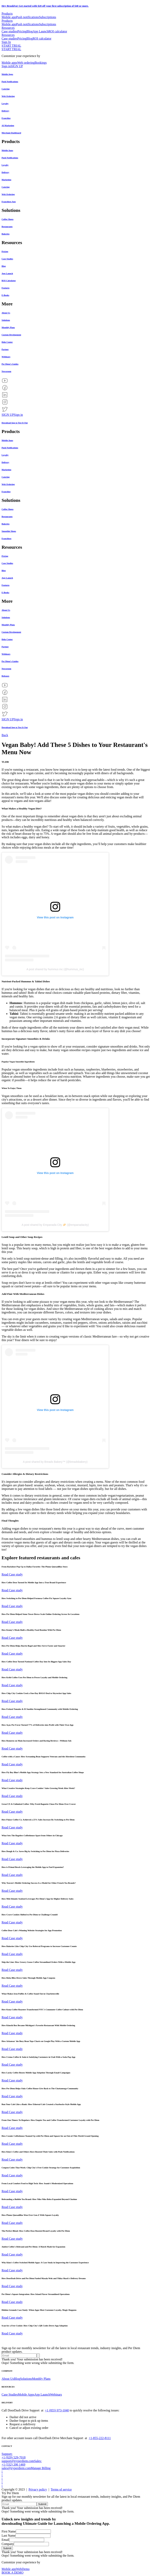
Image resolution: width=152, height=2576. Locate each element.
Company (8, 2544)
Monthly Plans (41, 2378)
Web (19, 2569)
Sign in (6, 66)
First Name (9, 2531)
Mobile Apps (26, 2394)
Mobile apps (9, 62)
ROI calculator (57, 31)
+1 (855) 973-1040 (57, 2410)
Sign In (6, 42)
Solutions (26, 2378)
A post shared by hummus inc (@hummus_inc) (55, 969)
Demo (25, 2569)
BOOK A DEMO (12, 2572)
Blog (30, 31)
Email (5, 2539)
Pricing (22, 31)
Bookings (41, 62)
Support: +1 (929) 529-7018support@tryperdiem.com (18, 2457)
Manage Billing (41, 2468)
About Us (8, 2378)
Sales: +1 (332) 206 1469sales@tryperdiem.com (22, 2464)
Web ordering (26, 62)
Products (7, 13)
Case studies (9, 31)
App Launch (40, 31)
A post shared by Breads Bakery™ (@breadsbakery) (55, 1461)
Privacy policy (37, 2489)
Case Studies (10, 2394)
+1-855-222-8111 (100, 2438)
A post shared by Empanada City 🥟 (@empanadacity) (55, 1224)
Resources (8, 27)
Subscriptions (47, 17)
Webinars (56, 2394)
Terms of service (61, 2489)
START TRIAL (11, 45)
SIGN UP (17, 66)
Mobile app (9, 17)
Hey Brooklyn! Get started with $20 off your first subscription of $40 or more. (45, 5)
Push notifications (27, 17)
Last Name (8, 2535)
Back (5, 735)
